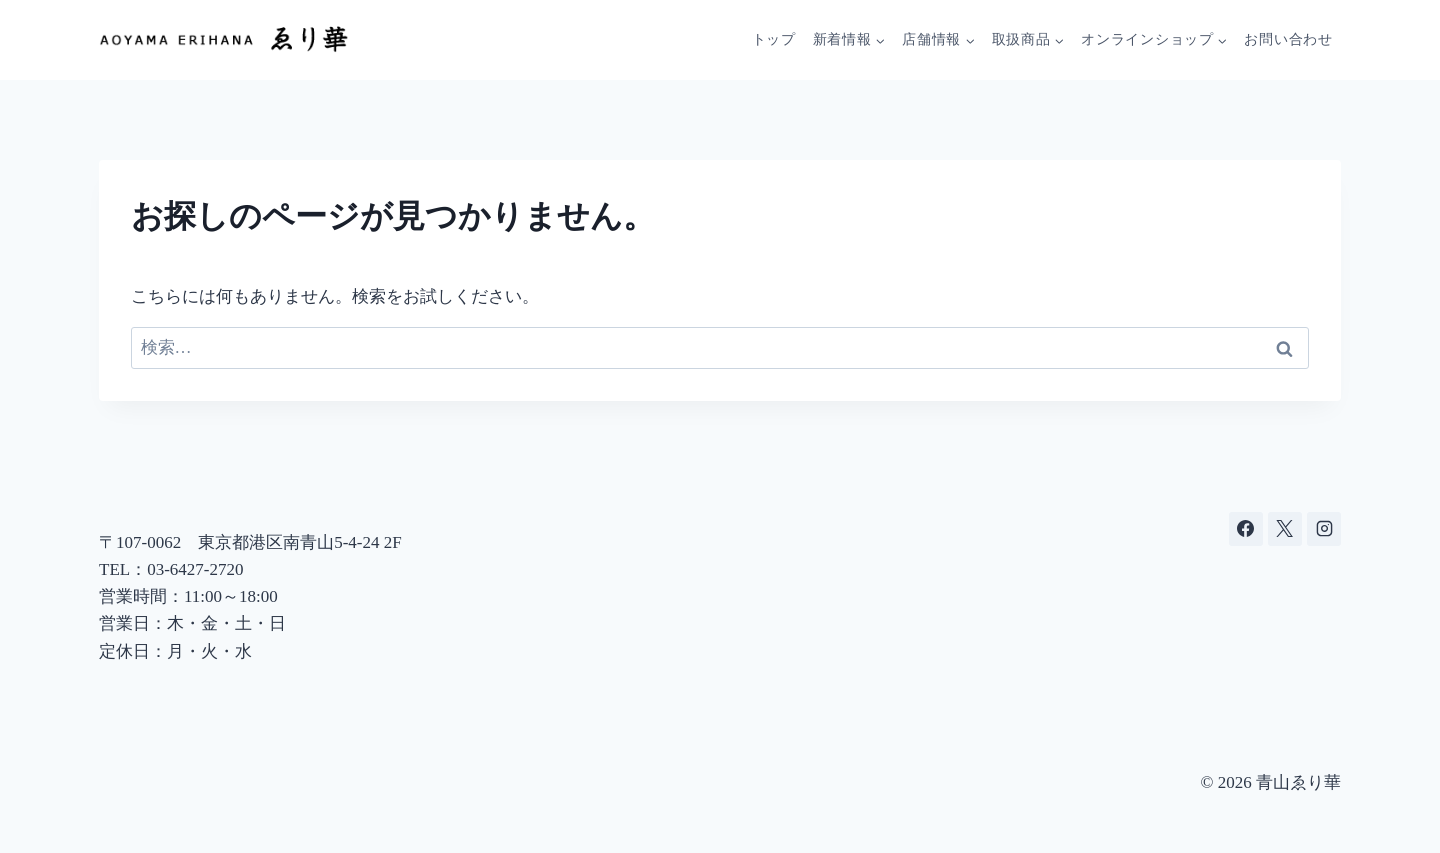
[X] (1285, 529)
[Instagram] (1324, 529)
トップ (774, 39)
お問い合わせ (1288, 39)
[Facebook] (1246, 529)
